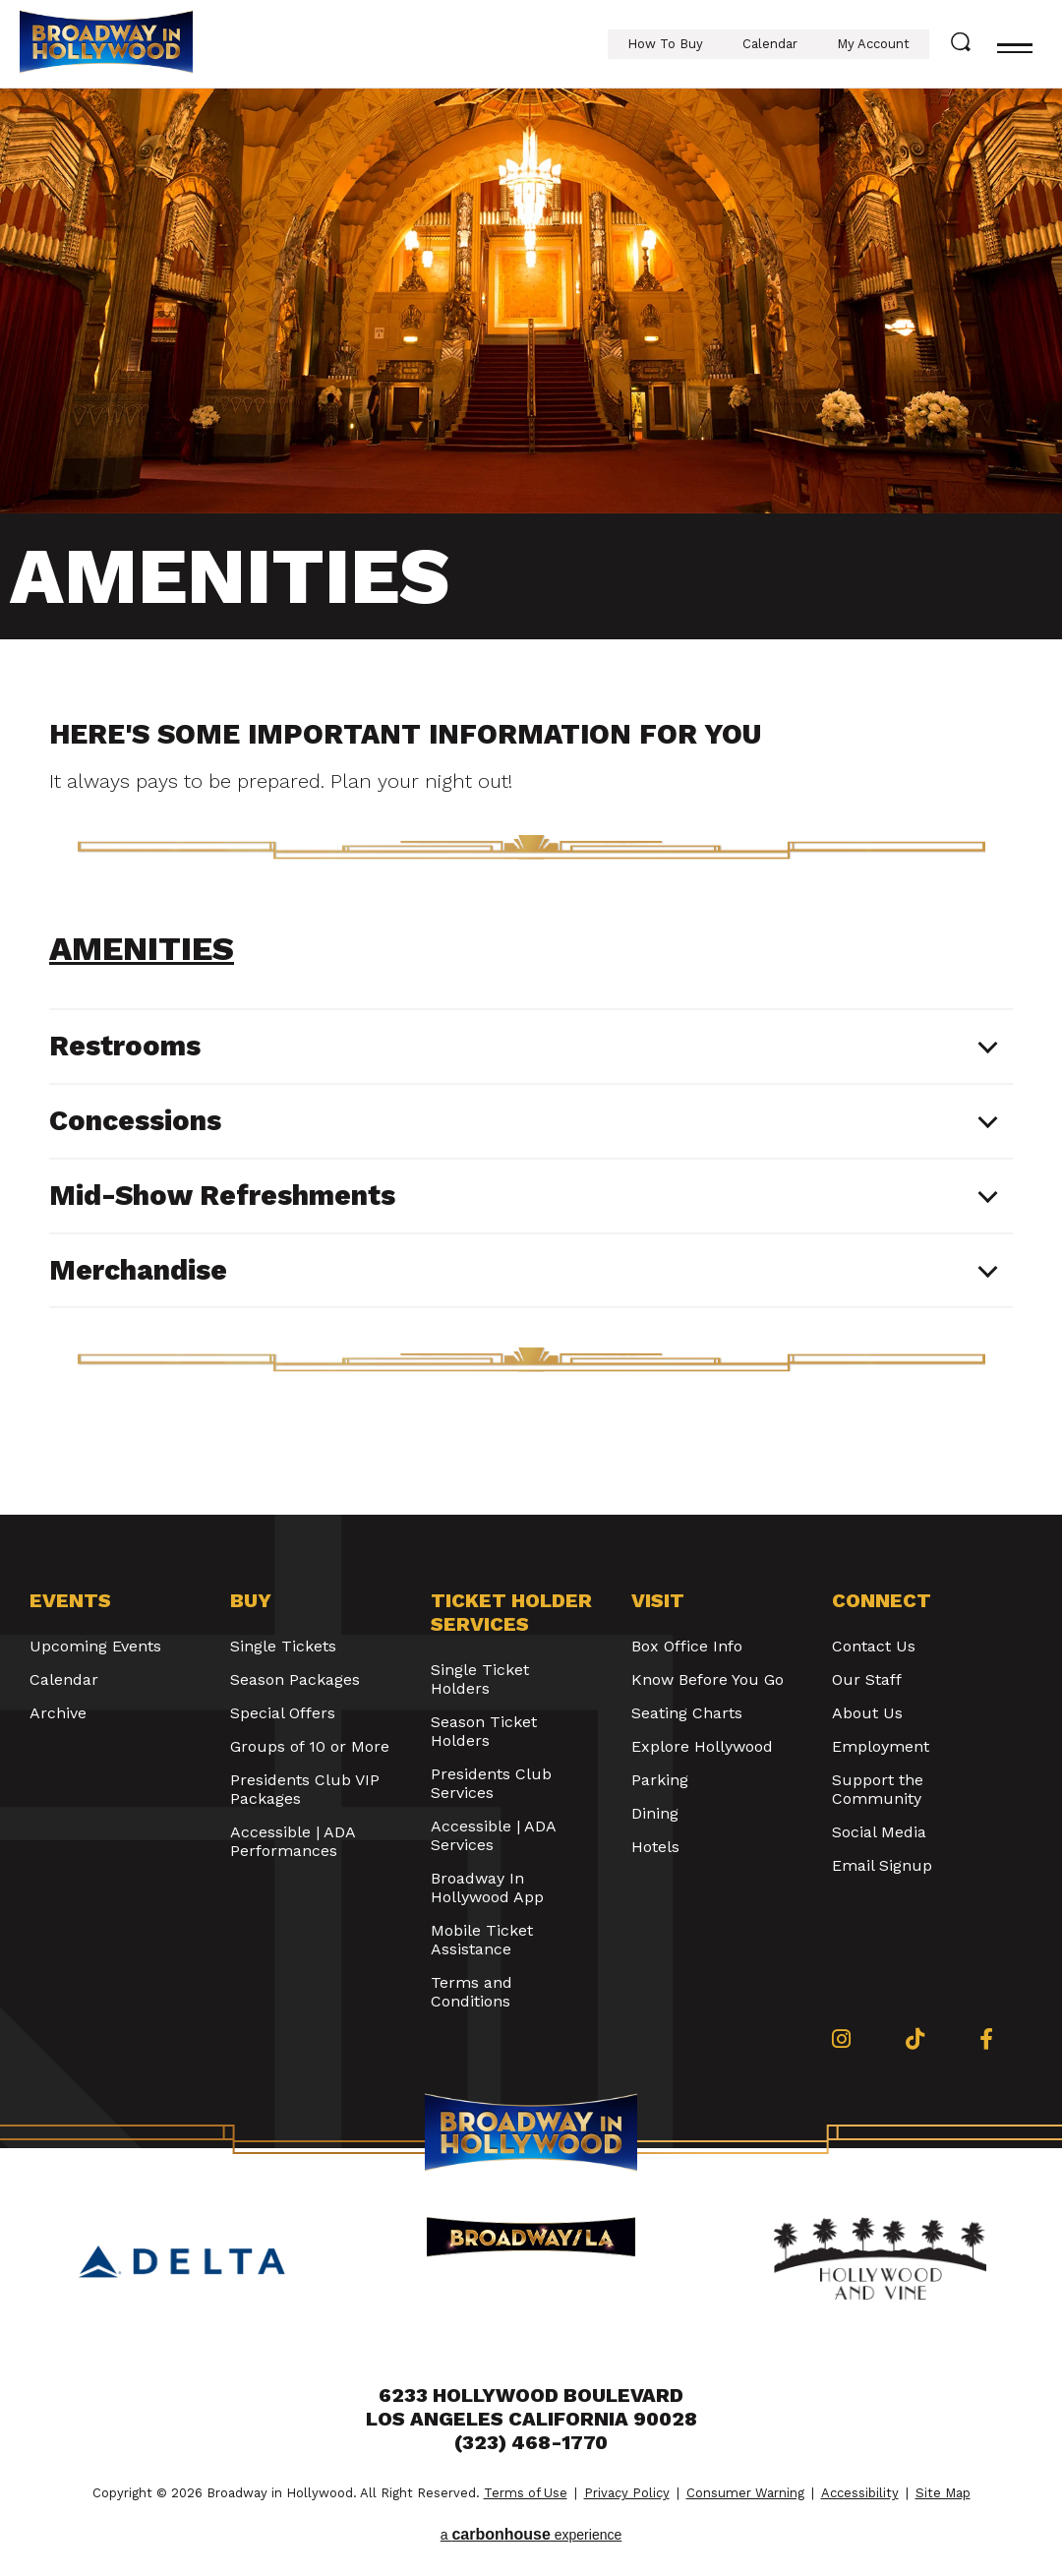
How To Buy (665, 43)
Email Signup (882, 1865)
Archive (58, 1713)
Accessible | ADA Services (493, 1835)
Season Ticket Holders (484, 1731)
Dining (654, 1813)
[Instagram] (841, 2039)
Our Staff (867, 1679)
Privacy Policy (627, 2493)
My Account (873, 43)
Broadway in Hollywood (106, 44)
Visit (657, 1600)
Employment (880, 1746)
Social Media (879, 1832)
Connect (881, 1600)
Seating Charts (686, 1713)
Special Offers (282, 1713)
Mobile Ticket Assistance (482, 1939)
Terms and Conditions (471, 1991)
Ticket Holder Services (511, 1612)
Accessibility (860, 2493)
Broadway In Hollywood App (487, 1887)
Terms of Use (525, 2493)
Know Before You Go (707, 1679)
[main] (531, 802)
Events (70, 1600)
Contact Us (873, 1646)
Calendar (769, 43)
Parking (659, 1779)
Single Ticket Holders (480, 1679)
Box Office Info (686, 1646)
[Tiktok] (915, 2039)
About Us (867, 1713)
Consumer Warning (745, 2493)
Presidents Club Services (491, 1783)
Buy (250, 1600)
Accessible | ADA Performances (292, 1841)
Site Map (943, 2493)
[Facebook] (986, 2039)
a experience (531, 2534)
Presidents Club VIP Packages (305, 1789)
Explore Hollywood (702, 1746)
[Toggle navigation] (1014, 44)
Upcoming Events (95, 1646)
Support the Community (877, 1789)
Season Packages (295, 1679)
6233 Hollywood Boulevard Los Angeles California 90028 (531, 2406)
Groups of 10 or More (309, 1746)
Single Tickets (283, 1646)
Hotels (655, 1846)
